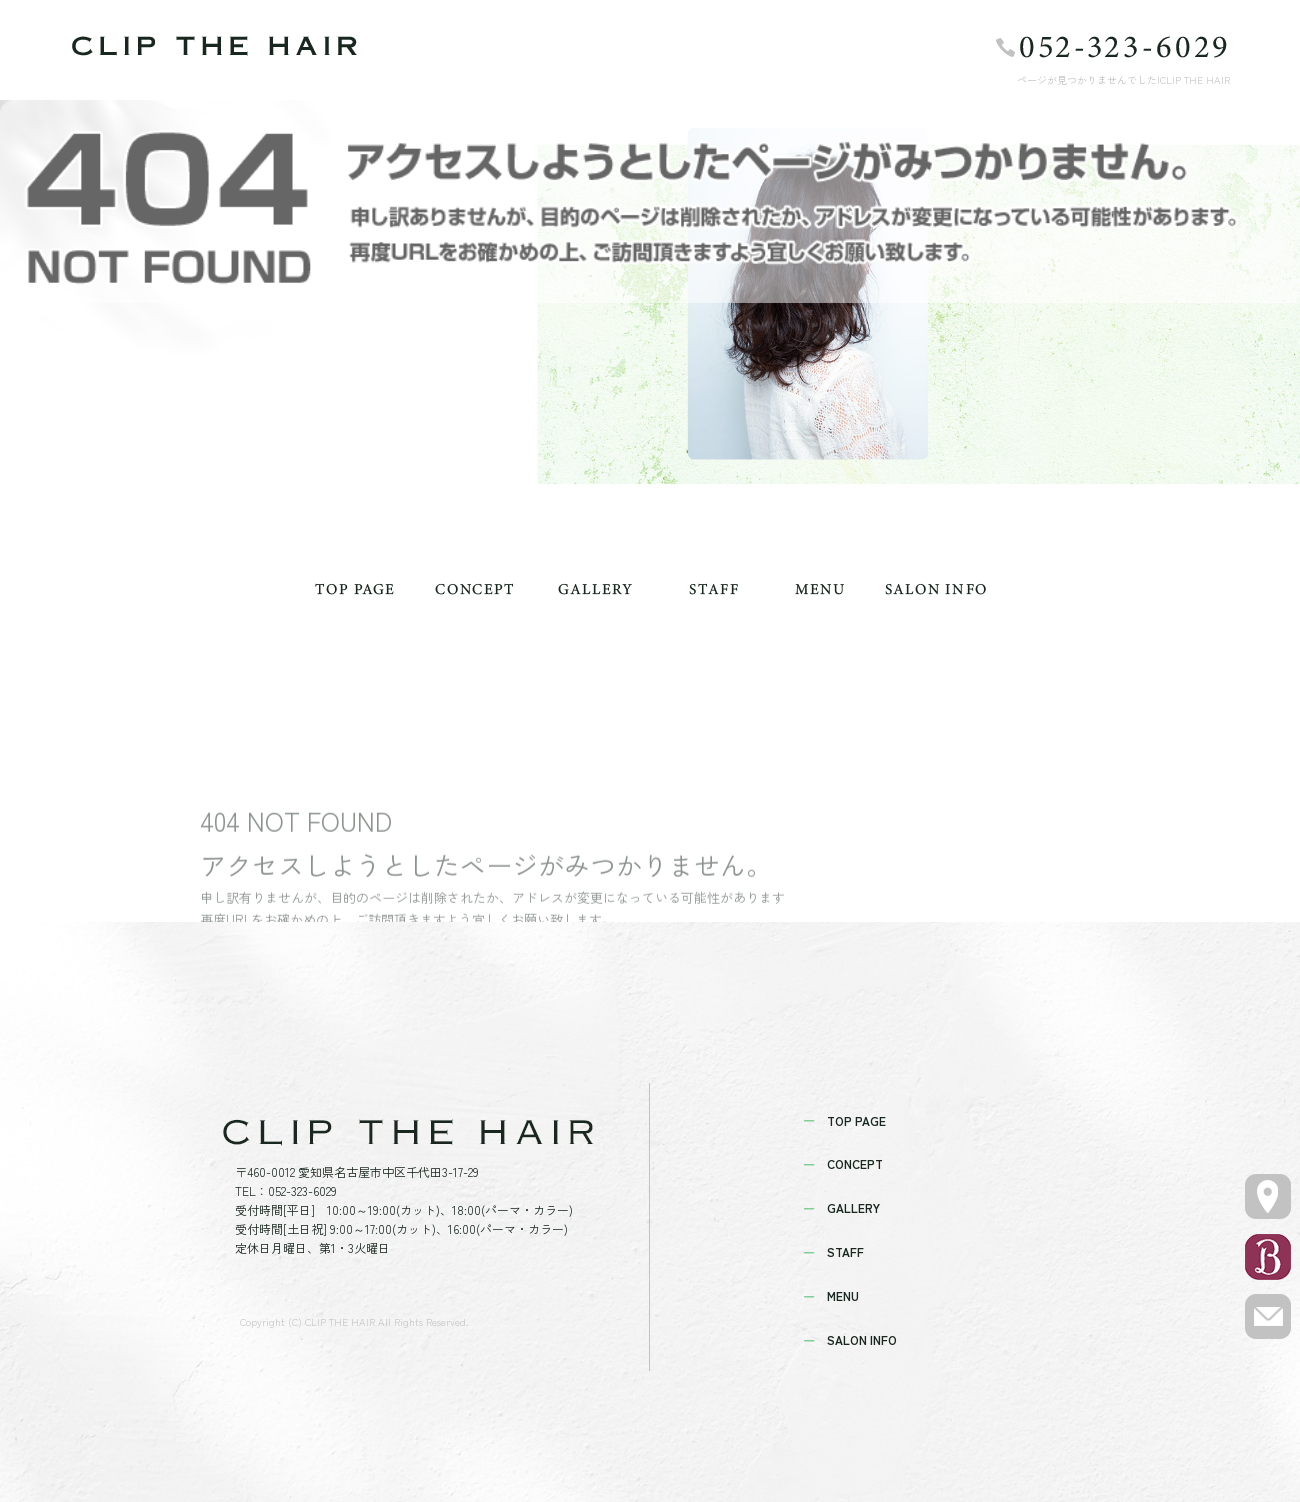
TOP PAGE (355, 589)
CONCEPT (475, 589)
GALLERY (595, 589)
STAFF (715, 589)
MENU (820, 589)
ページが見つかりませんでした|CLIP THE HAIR (1123, 79)
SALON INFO (935, 589)
